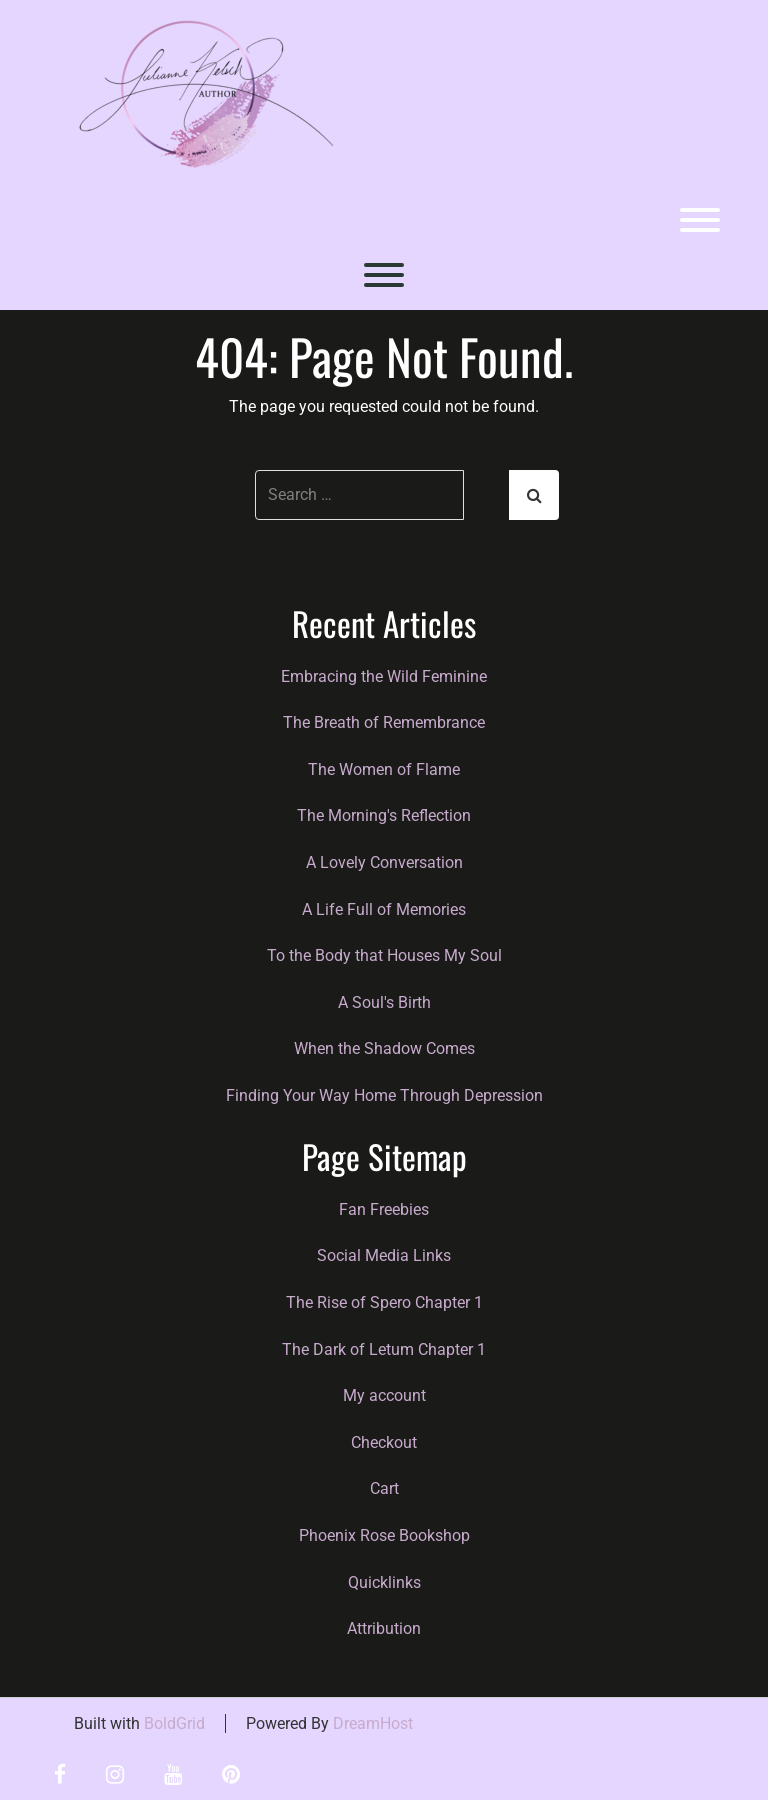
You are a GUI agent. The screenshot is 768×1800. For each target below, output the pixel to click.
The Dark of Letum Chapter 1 (384, 1349)
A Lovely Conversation (384, 862)
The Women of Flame (384, 769)
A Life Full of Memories (384, 909)
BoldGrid (174, 1723)
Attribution (384, 1628)
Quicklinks (384, 1582)
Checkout (384, 1442)
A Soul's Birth (384, 1002)
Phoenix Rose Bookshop (384, 1535)
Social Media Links (384, 1255)
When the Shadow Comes (384, 1048)
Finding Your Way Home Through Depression (384, 1095)
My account (384, 1395)
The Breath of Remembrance (384, 722)
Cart (384, 1488)
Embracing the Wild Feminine (384, 676)
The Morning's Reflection (384, 815)
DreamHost (373, 1723)
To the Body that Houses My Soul (384, 955)
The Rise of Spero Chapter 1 (384, 1302)
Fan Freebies (384, 1209)
